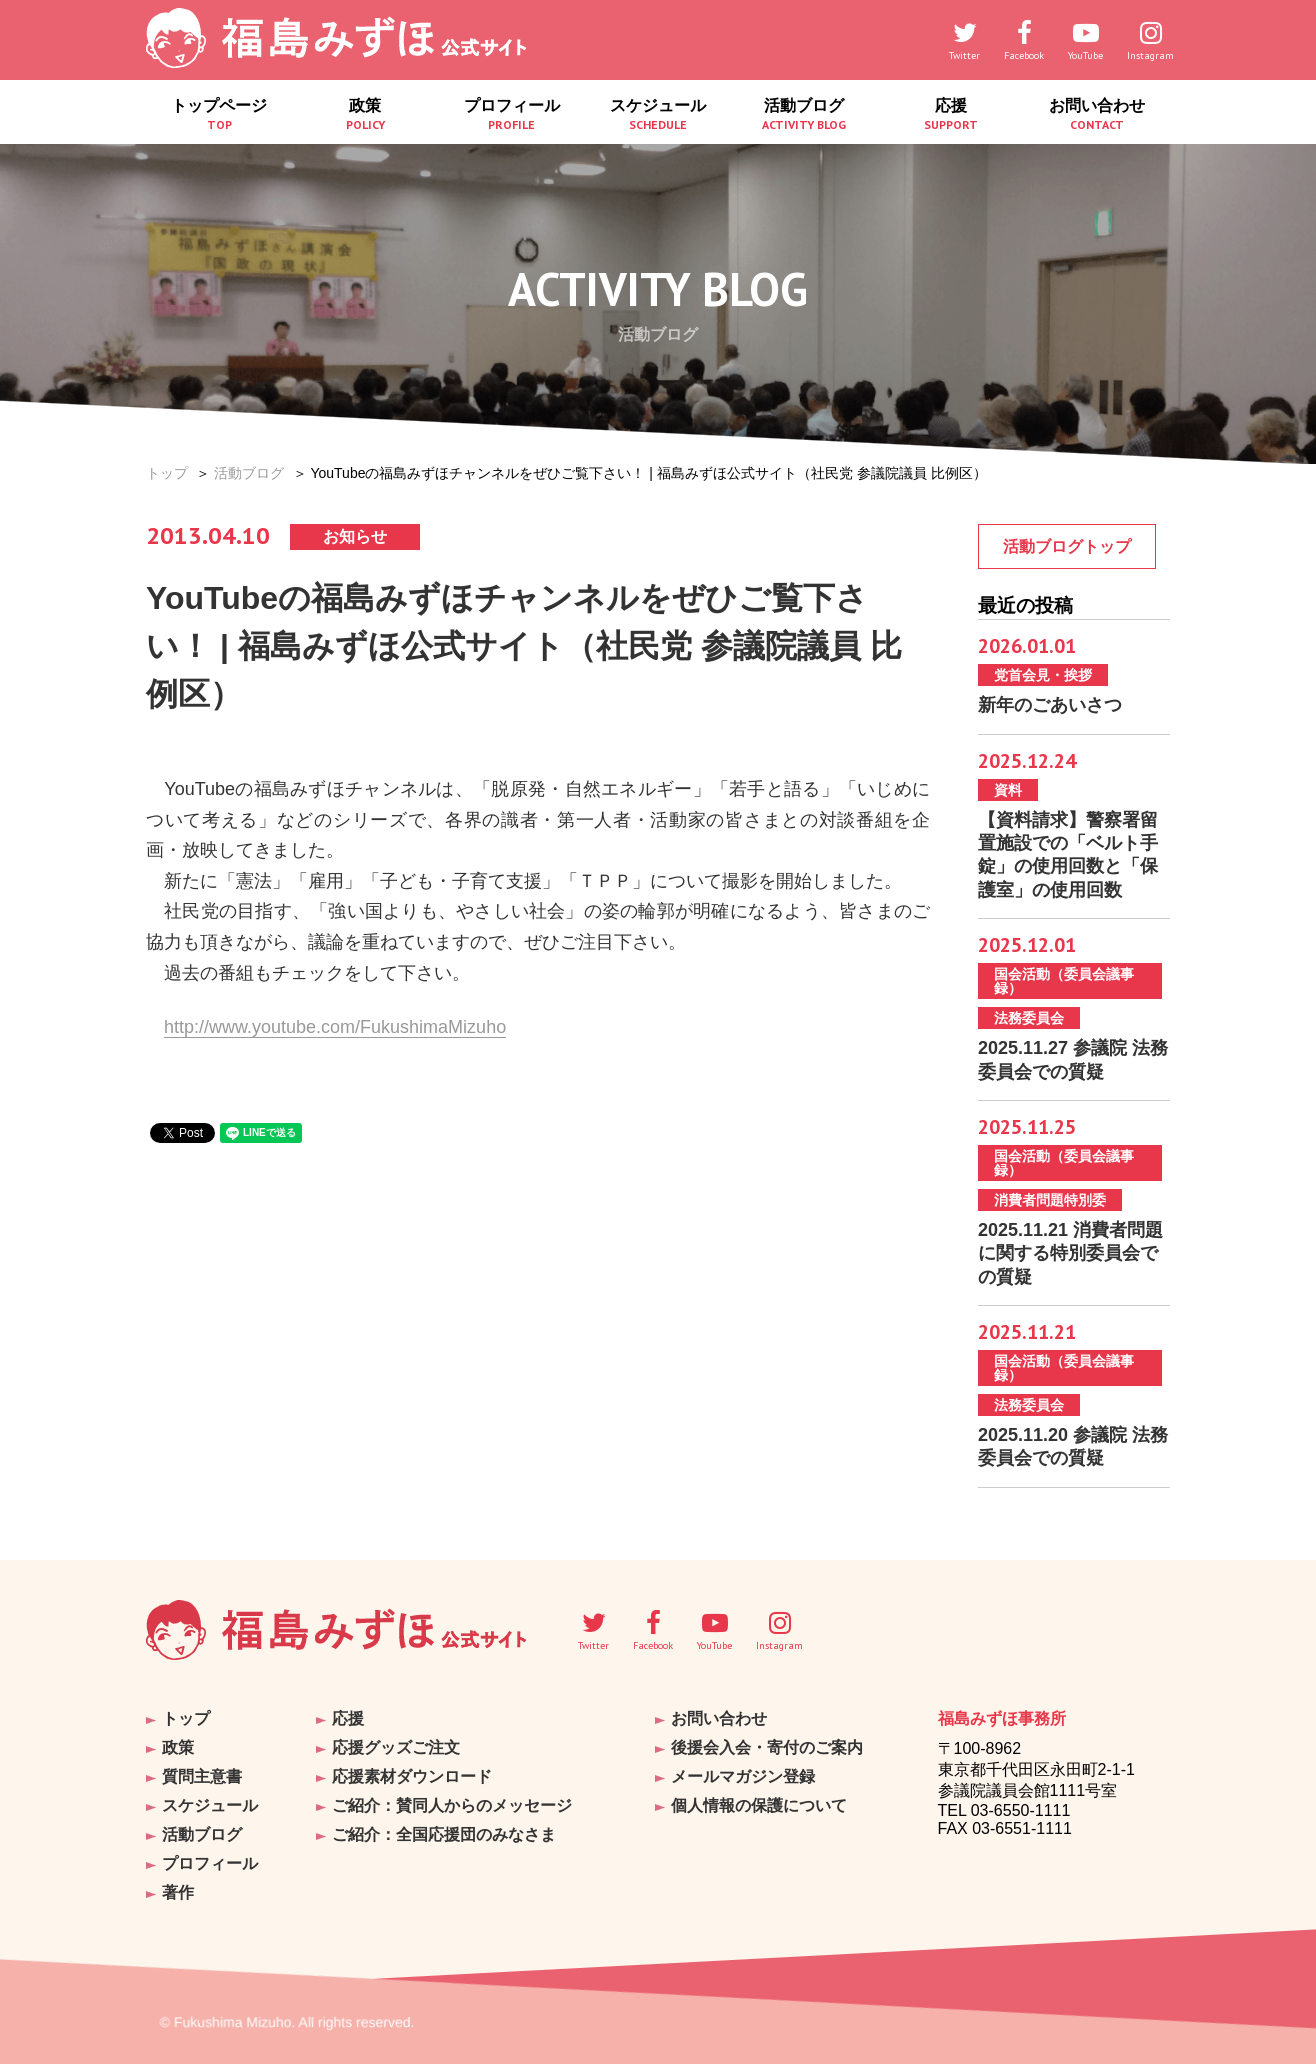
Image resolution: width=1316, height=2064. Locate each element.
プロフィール (512, 114)
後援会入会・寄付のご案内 (767, 1747)
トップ (167, 473)
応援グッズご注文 (396, 1747)
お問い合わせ (1097, 114)
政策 (365, 114)
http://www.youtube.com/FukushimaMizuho (335, 1027)
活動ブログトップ (1067, 546)
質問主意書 (202, 1776)
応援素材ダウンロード (412, 1776)
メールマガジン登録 (743, 1776)
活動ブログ (804, 114)
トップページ (219, 114)
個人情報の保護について (759, 1805)
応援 (950, 114)
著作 (178, 1892)
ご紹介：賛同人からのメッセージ (452, 1805)
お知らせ (355, 536)
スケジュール (658, 114)
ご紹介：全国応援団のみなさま (444, 1834)
